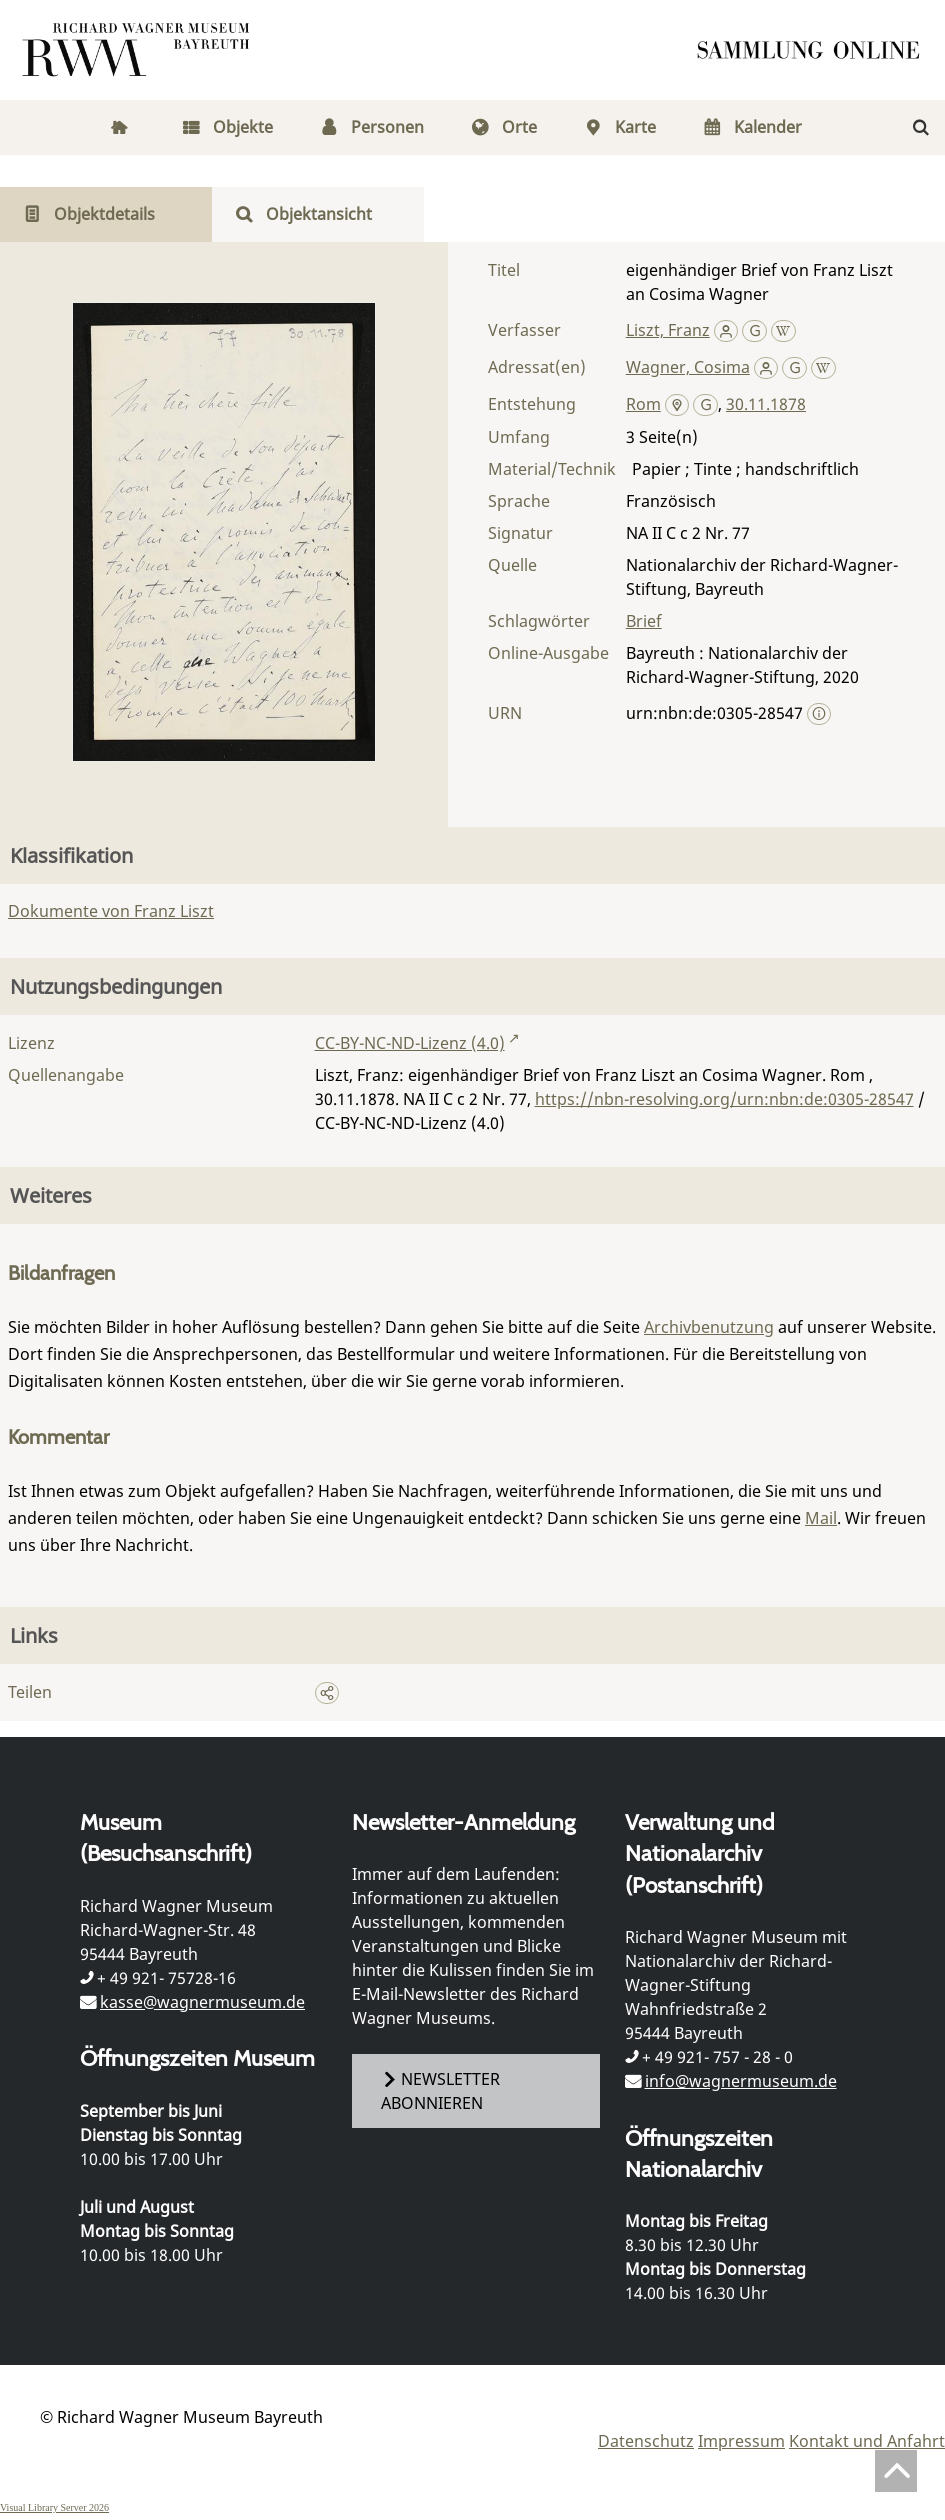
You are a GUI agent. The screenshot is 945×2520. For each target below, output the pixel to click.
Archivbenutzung (709, 1327)
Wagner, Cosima (688, 367)
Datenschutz (646, 2441)
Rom (643, 404)
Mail (821, 1518)
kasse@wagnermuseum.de (202, 2002)
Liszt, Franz (668, 330)
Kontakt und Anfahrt (867, 2441)
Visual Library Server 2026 (54, 2507)
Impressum (741, 2441)
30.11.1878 (766, 404)
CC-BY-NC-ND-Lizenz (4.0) (410, 1043)
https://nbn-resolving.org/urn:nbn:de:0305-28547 (724, 1099)
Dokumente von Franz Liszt (111, 911)
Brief (644, 621)
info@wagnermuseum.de (741, 2081)
